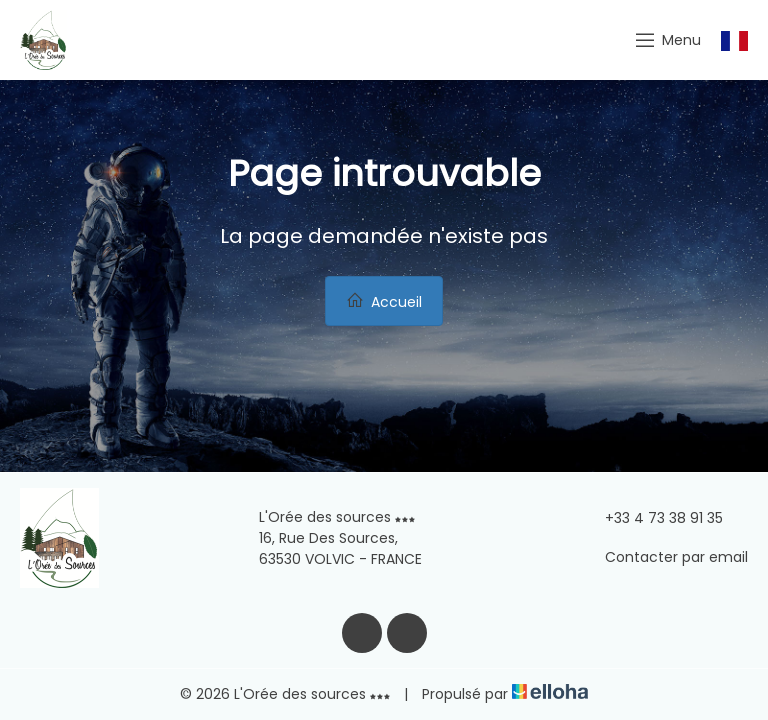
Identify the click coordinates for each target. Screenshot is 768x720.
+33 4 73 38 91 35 (652, 518)
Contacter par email (665, 557)
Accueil (384, 301)
